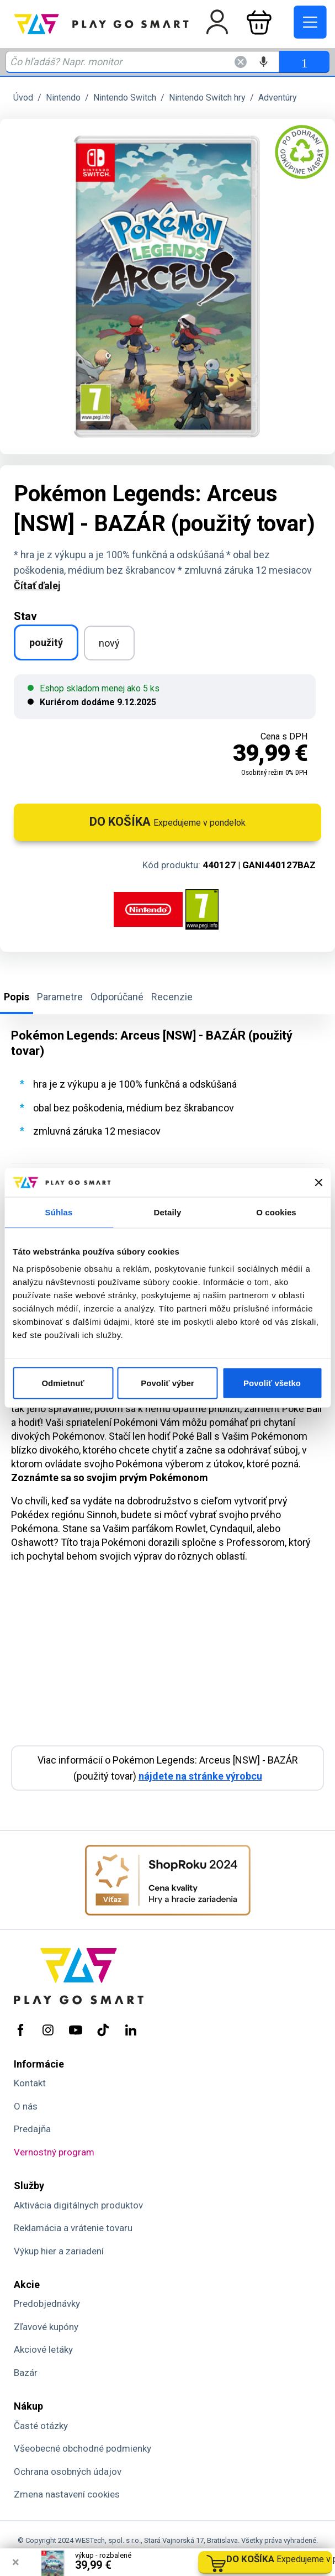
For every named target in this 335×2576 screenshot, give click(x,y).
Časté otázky (41, 2425)
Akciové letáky (43, 2349)
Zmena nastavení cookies (67, 2494)
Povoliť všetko (272, 1383)
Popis (16, 997)
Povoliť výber (167, 1383)
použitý (46, 642)
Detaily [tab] (168, 1211)
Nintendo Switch (124, 97)
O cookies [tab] (276, 1211)
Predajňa (32, 2128)
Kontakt (30, 2083)
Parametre (60, 997)
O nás (26, 2106)
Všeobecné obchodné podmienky (82, 2448)
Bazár (26, 2372)
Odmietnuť (62, 1383)
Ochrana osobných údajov (67, 2471)
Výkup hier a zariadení (59, 2251)
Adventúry (277, 97)
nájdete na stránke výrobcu (200, 1776)
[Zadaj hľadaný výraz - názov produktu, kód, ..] (142, 62)
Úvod (23, 97)
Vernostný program (54, 2152)
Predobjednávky (47, 2303)
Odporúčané (117, 997)
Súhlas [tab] (59, 1211)
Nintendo (63, 97)
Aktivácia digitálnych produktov (78, 2205)
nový (109, 643)
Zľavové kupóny (46, 2326)
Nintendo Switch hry (207, 97)
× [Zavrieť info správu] (15, 2562)
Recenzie (172, 997)
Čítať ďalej (37, 585)
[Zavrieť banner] (318, 1182)
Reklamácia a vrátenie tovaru (73, 2227)
